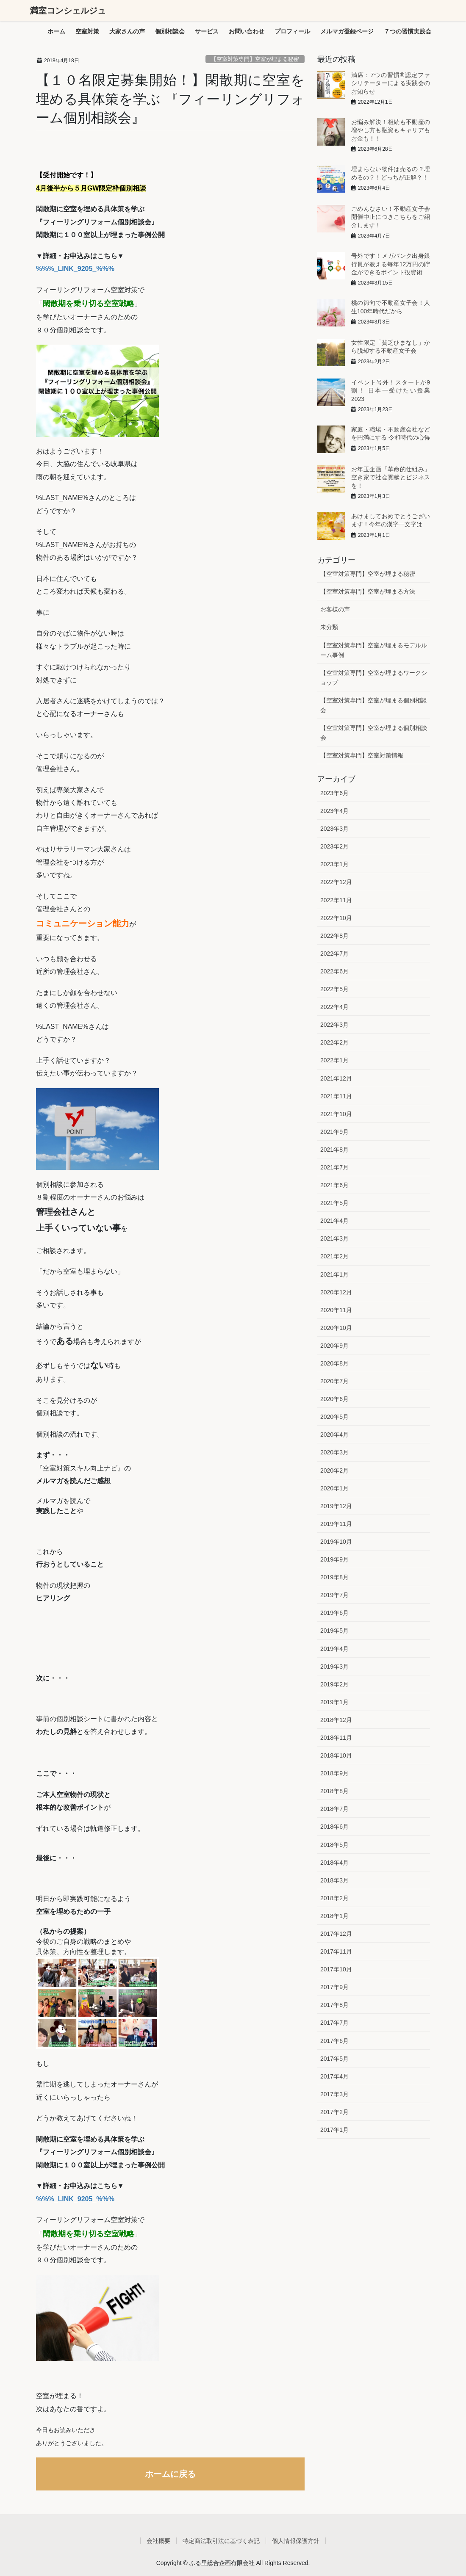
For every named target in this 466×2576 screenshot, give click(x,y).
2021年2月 (334, 1256)
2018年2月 (334, 1898)
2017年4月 (334, 2076)
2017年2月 (334, 2112)
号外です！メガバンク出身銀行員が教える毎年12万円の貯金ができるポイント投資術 (390, 264)
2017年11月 (336, 1951)
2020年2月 (334, 1470)
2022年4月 (334, 1006)
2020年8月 (334, 1363)
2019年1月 (334, 1702)
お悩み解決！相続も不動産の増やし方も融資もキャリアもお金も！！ (390, 130)
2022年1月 (334, 1060)
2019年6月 (334, 1612)
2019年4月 (334, 1648)
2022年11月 (336, 900)
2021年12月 (336, 1078)
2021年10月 (336, 1114)
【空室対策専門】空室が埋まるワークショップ (373, 677)
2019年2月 (334, 1684)
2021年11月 (336, 1096)
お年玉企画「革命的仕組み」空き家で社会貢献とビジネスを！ (390, 477)
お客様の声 (335, 609)
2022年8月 (334, 935)
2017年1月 (334, 2129)
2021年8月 (334, 1149)
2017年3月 (334, 2094)
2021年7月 (334, 1167)
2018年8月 (334, 1791)
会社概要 (158, 2540)
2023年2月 (334, 846)
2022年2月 (334, 1042)
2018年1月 (334, 1916)
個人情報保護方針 (295, 2540)
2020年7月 (334, 1381)
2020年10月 (336, 1327)
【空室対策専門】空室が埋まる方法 (367, 591)
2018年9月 (334, 1773)
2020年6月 (334, 1399)
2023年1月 (334, 864)
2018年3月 (334, 1880)
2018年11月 (336, 1737)
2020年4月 (334, 1434)
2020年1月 (334, 1488)
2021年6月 (334, 1185)
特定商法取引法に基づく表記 (221, 2540)
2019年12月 (336, 1506)
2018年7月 (334, 1808)
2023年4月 (334, 810)
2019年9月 (334, 1559)
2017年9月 (334, 1987)
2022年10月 (336, 918)
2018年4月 (334, 1862)
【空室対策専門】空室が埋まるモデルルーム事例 (373, 650)
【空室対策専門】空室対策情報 (361, 755)
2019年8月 (334, 1577)
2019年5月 (334, 1630)
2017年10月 (336, 1969)
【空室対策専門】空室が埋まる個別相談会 (373, 705)
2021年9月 (334, 1131)
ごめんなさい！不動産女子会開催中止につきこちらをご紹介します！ (390, 217)
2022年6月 (334, 971)
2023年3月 (334, 828)
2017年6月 (334, 2040)
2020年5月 (334, 1416)
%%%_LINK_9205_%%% (75, 268)
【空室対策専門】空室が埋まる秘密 (255, 59)
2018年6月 (334, 1826)
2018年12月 (336, 1719)
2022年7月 (334, 953)
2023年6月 (334, 793)
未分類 (329, 627)
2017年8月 (334, 2004)
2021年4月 (334, 1220)
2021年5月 (334, 1203)
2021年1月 (334, 1274)
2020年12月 (336, 1292)
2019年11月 (336, 1523)
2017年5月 (334, 2058)
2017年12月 (336, 1933)
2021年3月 (334, 1238)
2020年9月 (334, 1345)
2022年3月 (334, 1024)
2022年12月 (336, 882)
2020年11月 (336, 1310)
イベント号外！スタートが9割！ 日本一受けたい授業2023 (390, 390)
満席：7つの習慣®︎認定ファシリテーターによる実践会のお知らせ (390, 83)
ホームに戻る (170, 2474)
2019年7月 (334, 1595)
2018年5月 (334, 1844)
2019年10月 (336, 1541)
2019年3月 (334, 1666)
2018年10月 (336, 1755)
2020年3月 (334, 1452)
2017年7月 (334, 2022)
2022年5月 (334, 989)
